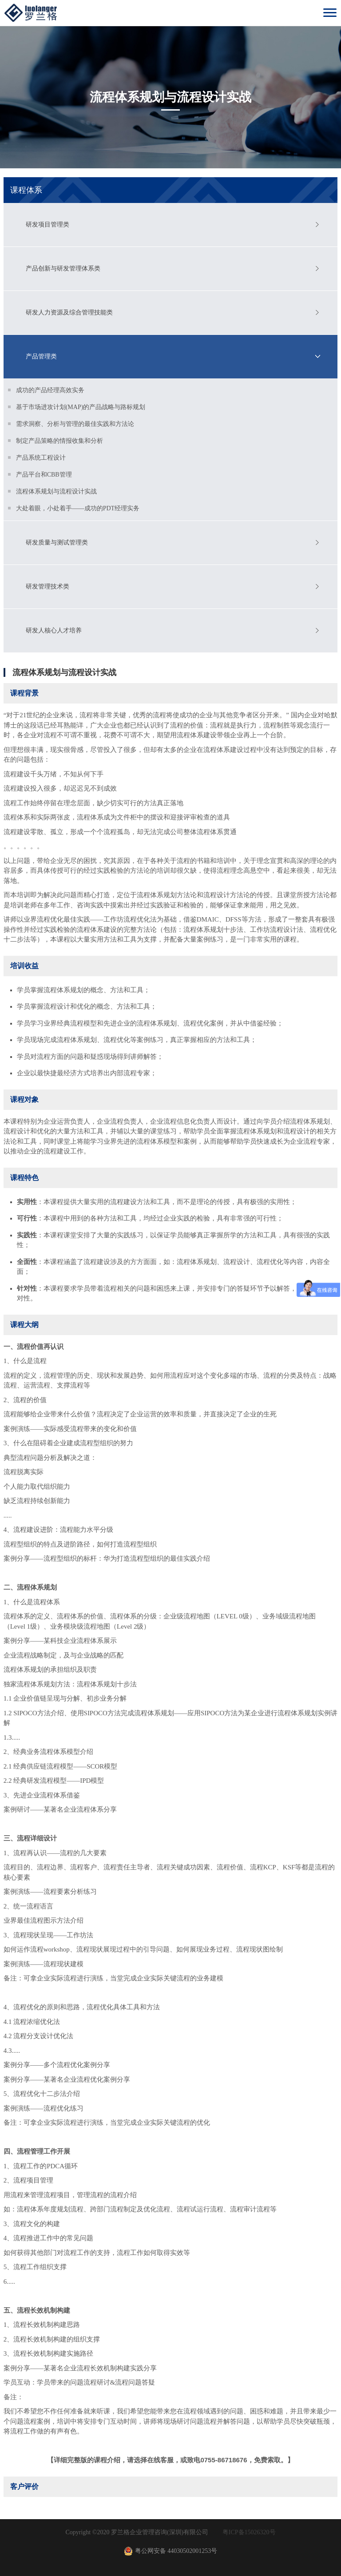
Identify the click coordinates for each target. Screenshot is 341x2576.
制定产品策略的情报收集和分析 (59, 440)
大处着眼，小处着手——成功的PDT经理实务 (77, 508)
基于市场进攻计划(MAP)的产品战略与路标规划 (81, 407)
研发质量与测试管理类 (57, 542)
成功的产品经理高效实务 (50, 390)
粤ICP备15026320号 (249, 2532)
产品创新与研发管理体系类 (63, 268)
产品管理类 (41, 356)
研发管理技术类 (47, 586)
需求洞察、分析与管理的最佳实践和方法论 (75, 424)
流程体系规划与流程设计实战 (56, 491)
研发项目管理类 (47, 224)
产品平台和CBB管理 (44, 474)
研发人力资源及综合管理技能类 (69, 312)
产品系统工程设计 (41, 457)
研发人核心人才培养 (54, 630)
